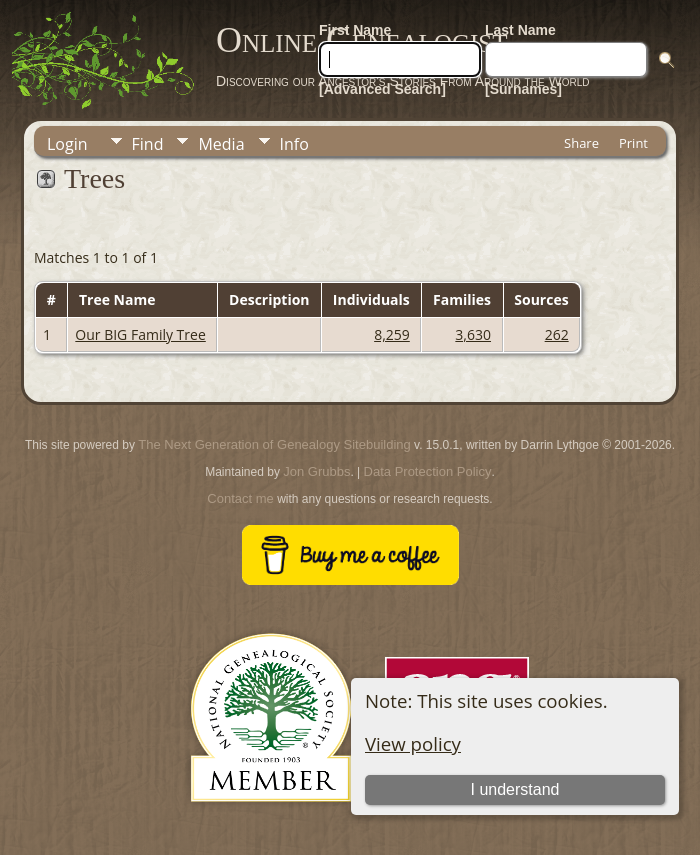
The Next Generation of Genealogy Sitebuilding (274, 444)
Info (294, 144)
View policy (413, 743)
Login (67, 144)
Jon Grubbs (316, 471)
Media (221, 144)
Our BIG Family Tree (140, 334)
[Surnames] (523, 89)
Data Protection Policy (428, 471)
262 (557, 334)
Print (633, 143)
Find (148, 144)
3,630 (473, 334)
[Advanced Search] (382, 89)
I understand (515, 789)
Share (581, 143)
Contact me (240, 498)
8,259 (392, 334)
